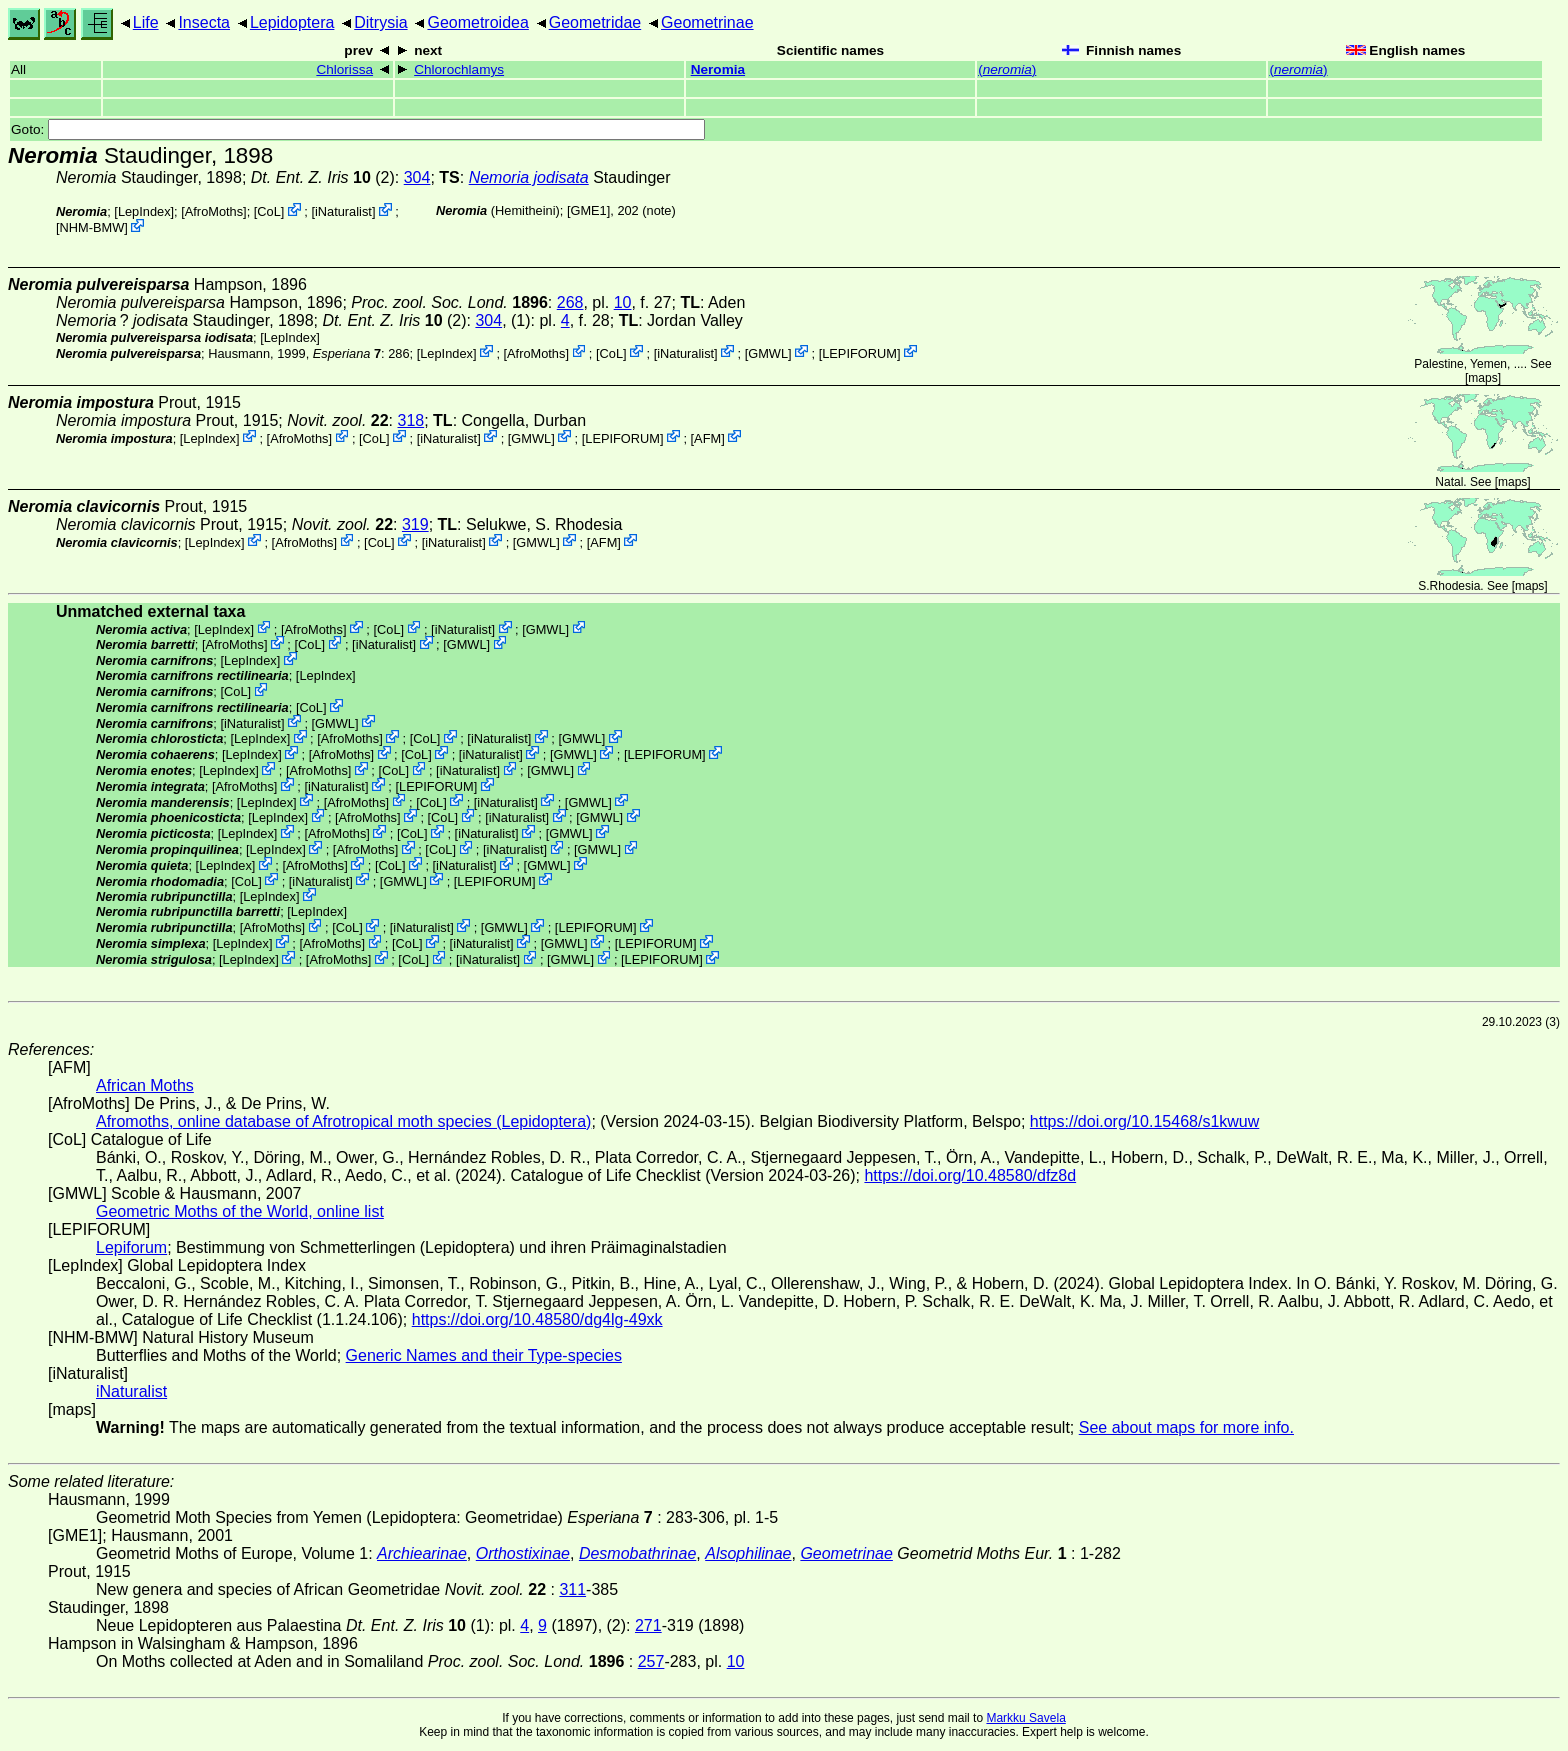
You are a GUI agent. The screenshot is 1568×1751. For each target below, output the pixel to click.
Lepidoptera (292, 22)
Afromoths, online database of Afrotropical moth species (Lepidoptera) (343, 1121)
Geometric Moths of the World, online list (240, 1211)
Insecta (204, 22)
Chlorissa (344, 69)
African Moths (145, 1085)
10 (623, 302)
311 (572, 1589)
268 (570, 302)
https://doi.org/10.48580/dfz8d (970, 1175)
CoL (268, 211)
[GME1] (588, 210)
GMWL (768, 352)
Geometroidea (477, 22)
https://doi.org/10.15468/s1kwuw (1144, 1121)
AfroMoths (214, 211)
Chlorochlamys (459, 69)
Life (146, 22)
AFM (707, 437)
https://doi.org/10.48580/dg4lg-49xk (537, 1319)
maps (1482, 378)
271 (648, 1625)
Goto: (358, 129)
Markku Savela (1025, 1718)
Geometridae (595, 22)
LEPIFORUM (859, 352)
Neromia (718, 69)
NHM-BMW (92, 227)
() (1007, 69)
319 (415, 524)
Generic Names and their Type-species (484, 1355)
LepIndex (144, 211)
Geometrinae (707, 22)
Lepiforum (131, 1247)
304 (417, 177)
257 (651, 1661)
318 (411, 420)
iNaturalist (343, 211)
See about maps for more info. (1186, 1427)
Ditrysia (380, 22)
